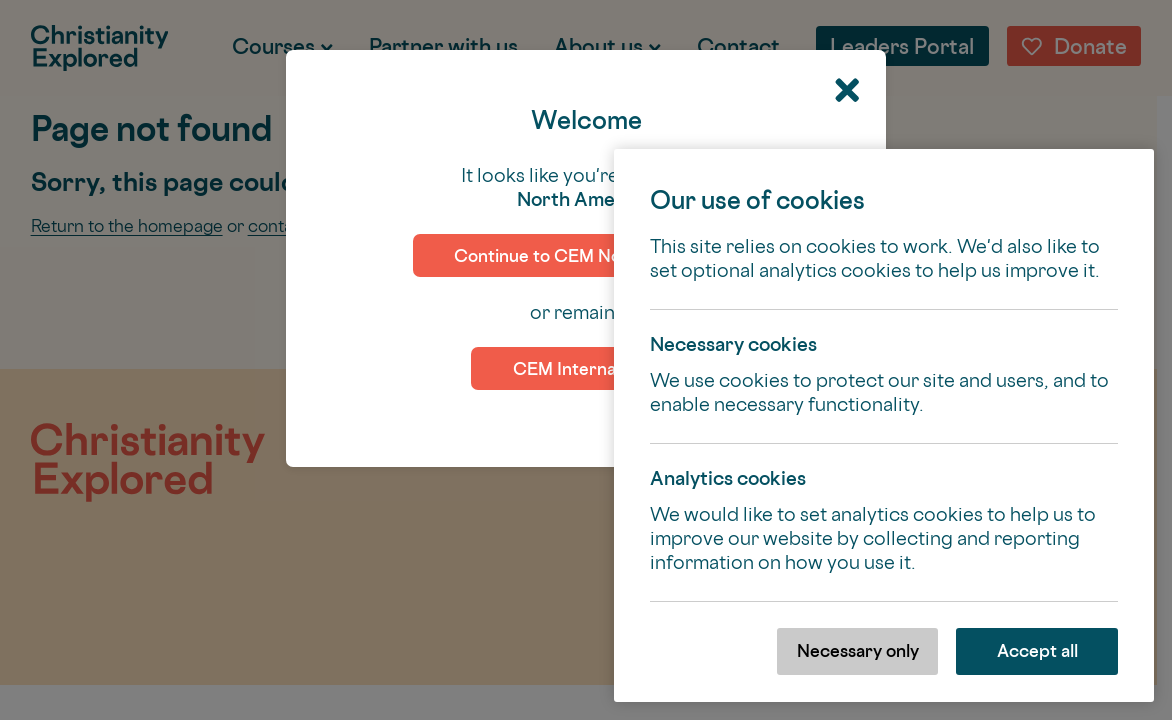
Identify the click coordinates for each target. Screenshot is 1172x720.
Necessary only (858, 650)
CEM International (586, 368)
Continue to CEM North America (586, 255)
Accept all (1037, 650)
